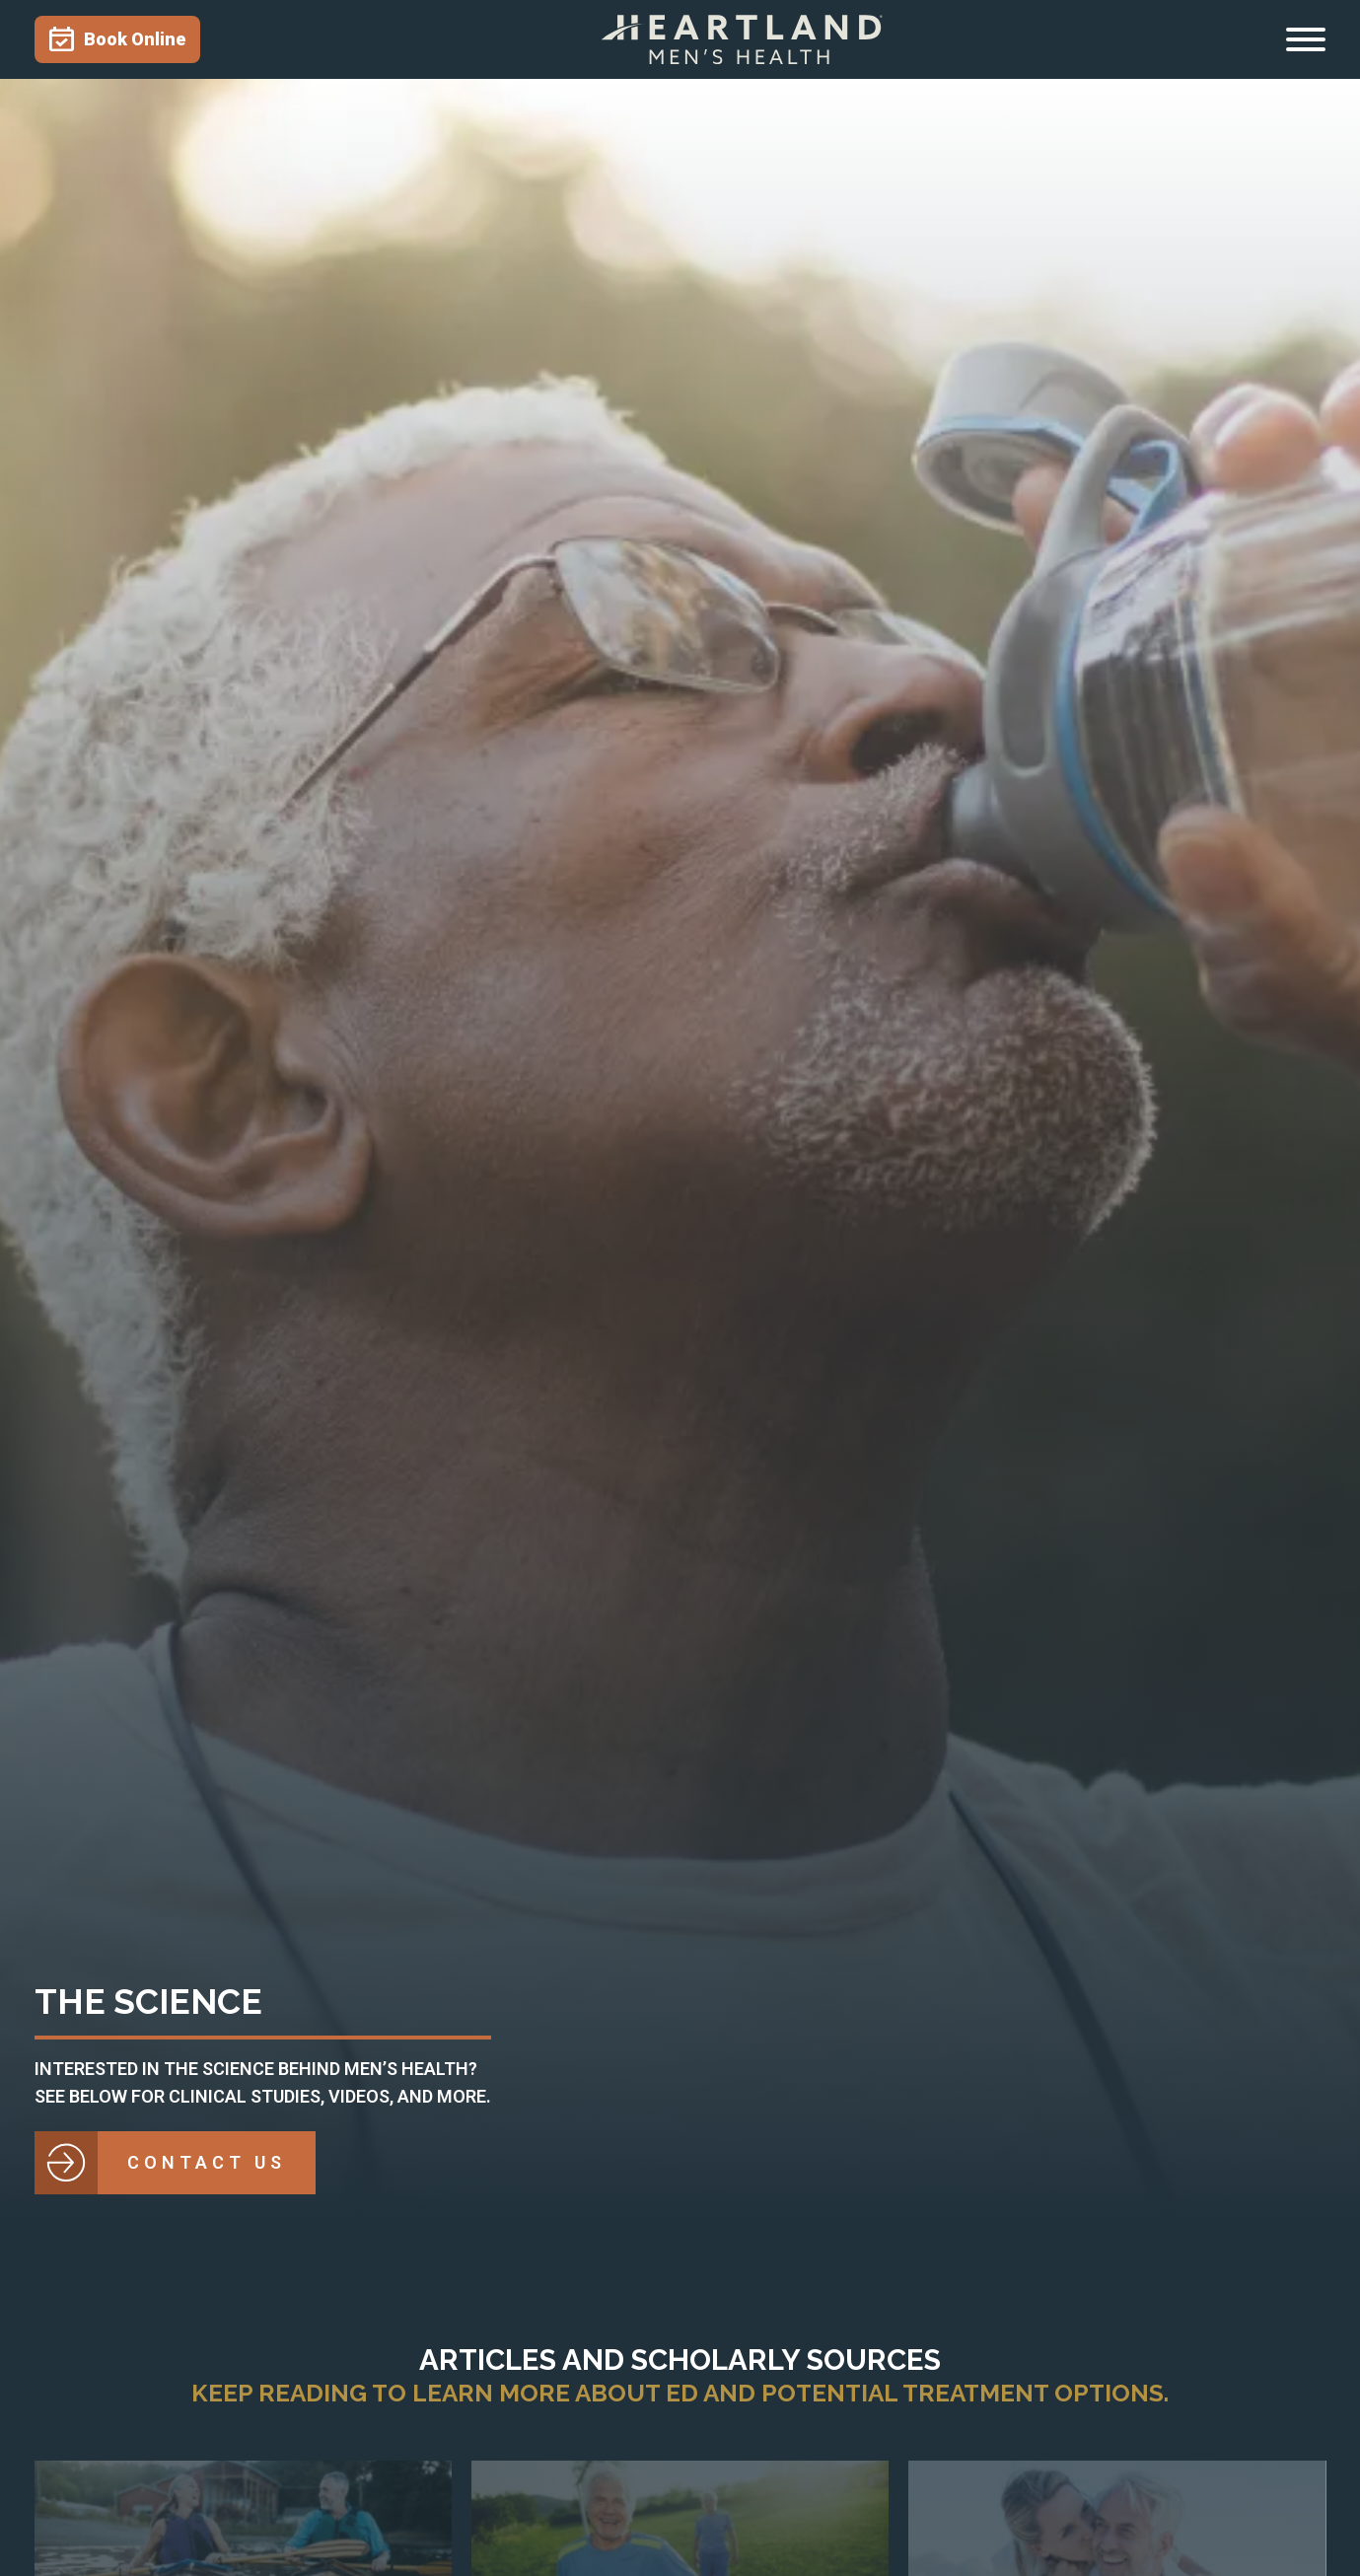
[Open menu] (1305, 39)
